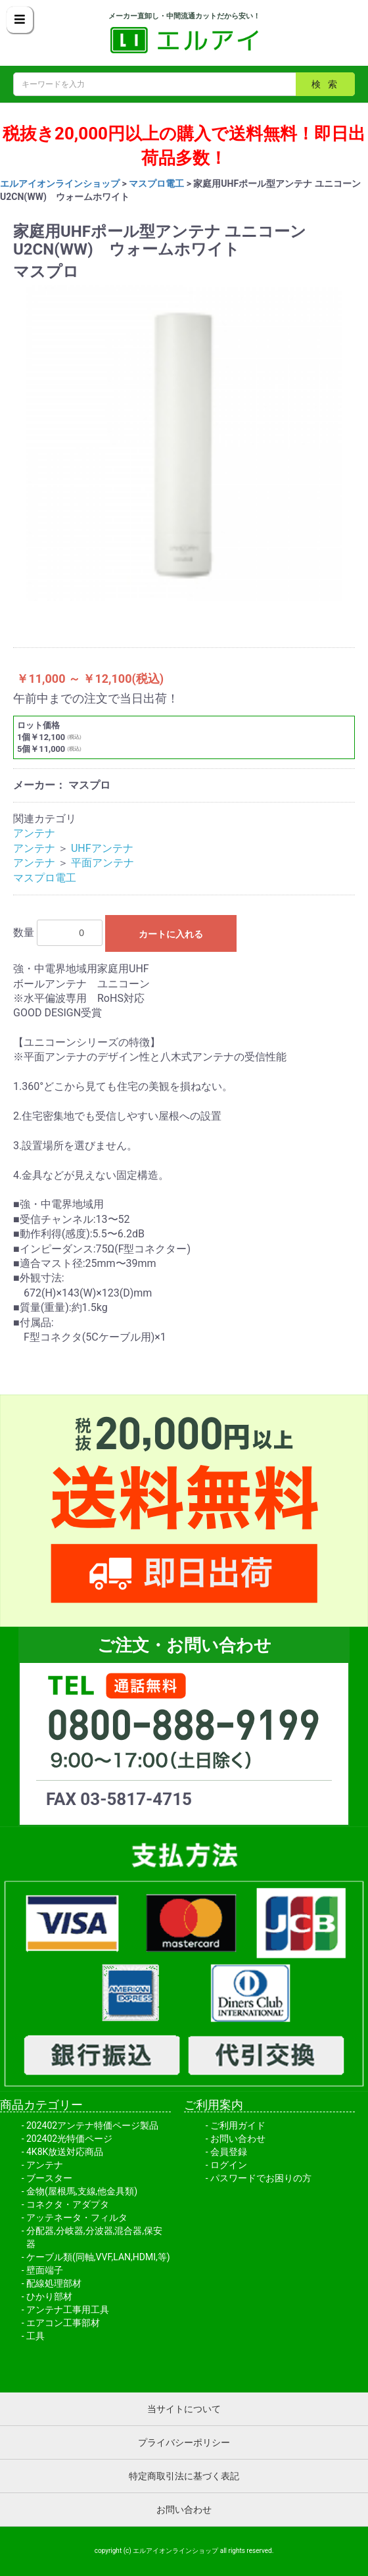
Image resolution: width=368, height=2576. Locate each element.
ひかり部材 (49, 2296)
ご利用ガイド (237, 2125)
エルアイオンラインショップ (60, 183)
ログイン (228, 2165)
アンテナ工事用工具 (67, 2309)
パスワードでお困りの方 (260, 2178)
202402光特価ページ (69, 2138)
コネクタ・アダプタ (67, 2204)
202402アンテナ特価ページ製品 (92, 2125)
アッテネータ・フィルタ (76, 2217)
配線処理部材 (53, 2283)
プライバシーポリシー (184, 2442)
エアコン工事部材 (63, 2322)
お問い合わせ (237, 2138)
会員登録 (228, 2151)
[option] (184, 443)
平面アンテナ (102, 862)
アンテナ (34, 833)
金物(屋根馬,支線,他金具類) (81, 2191)
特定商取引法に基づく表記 (184, 2476)
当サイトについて (184, 2409)
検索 (327, 84)
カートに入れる (171, 934)
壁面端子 (44, 2270)
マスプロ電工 (156, 183)
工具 (35, 2336)
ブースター (49, 2178)
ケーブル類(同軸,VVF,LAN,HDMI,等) (98, 2257)
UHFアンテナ (102, 848)
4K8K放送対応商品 (64, 2151)
